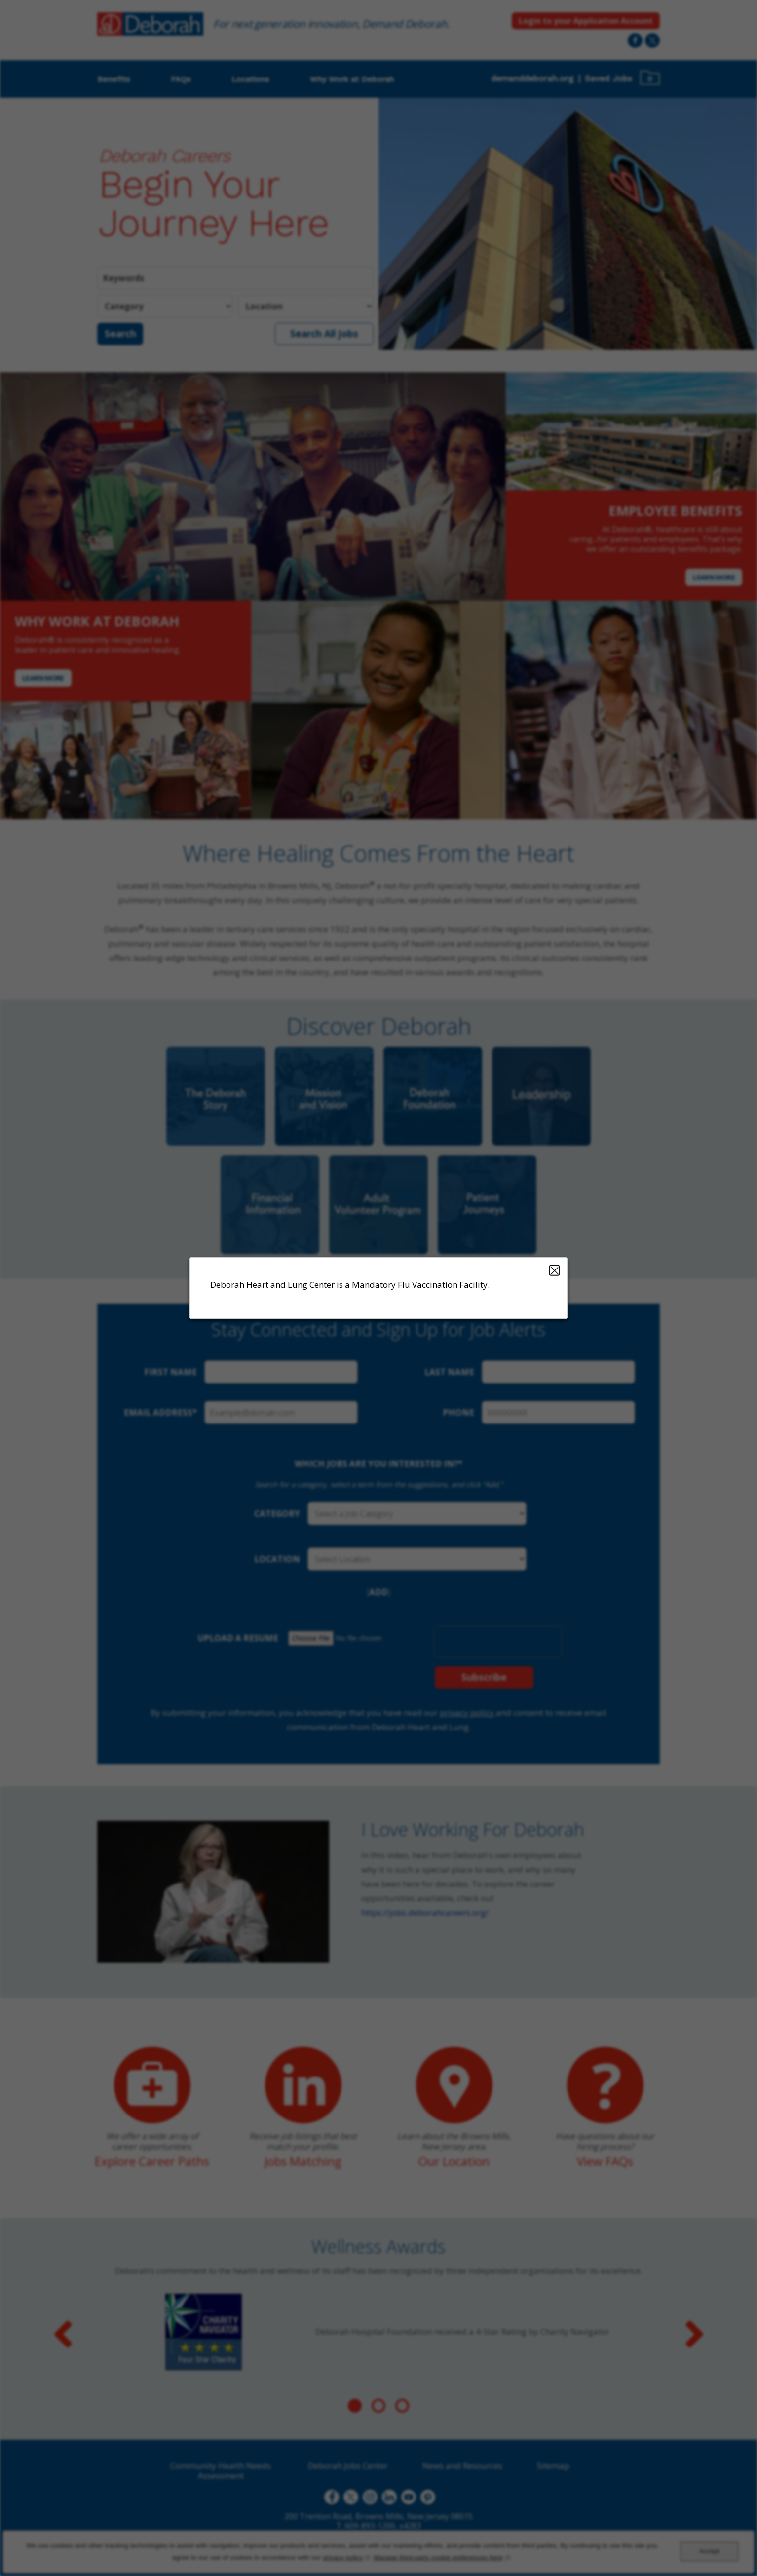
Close (555, 1270)
